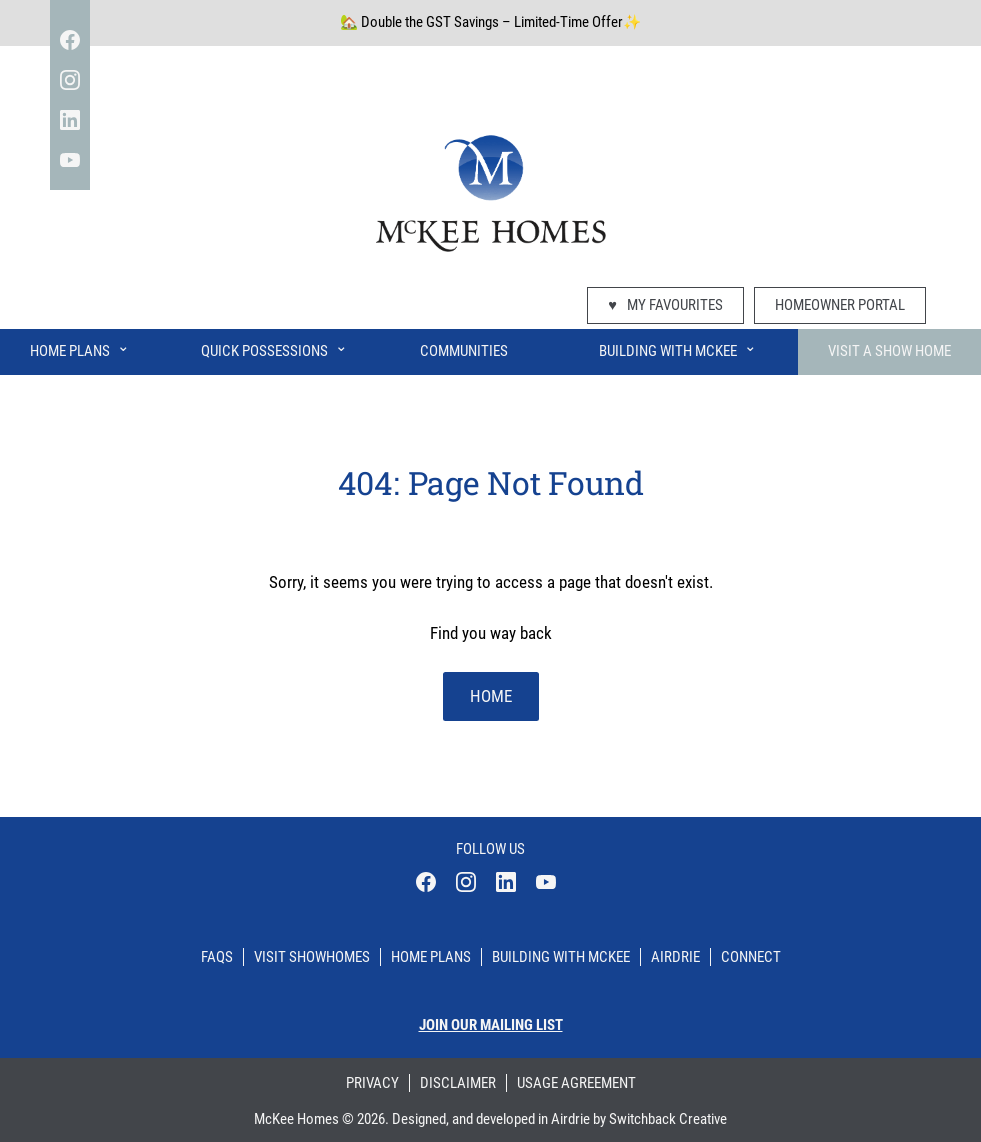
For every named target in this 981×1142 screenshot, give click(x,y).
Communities (464, 351)
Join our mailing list (491, 1025)
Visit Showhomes (312, 957)
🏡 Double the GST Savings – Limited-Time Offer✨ (490, 22)
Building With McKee (678, 347)
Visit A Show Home (889, 351)
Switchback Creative (668, 1119)
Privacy (372, 1083)
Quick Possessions (274, 347)
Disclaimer (458, 1083)
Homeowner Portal (840, 305)
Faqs (217, 957)
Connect (751, 957)
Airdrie (675, 957)
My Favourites (665, 305)
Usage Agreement (576, 1083)
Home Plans (80, 347)
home (491, 696)
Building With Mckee (561, 957)
